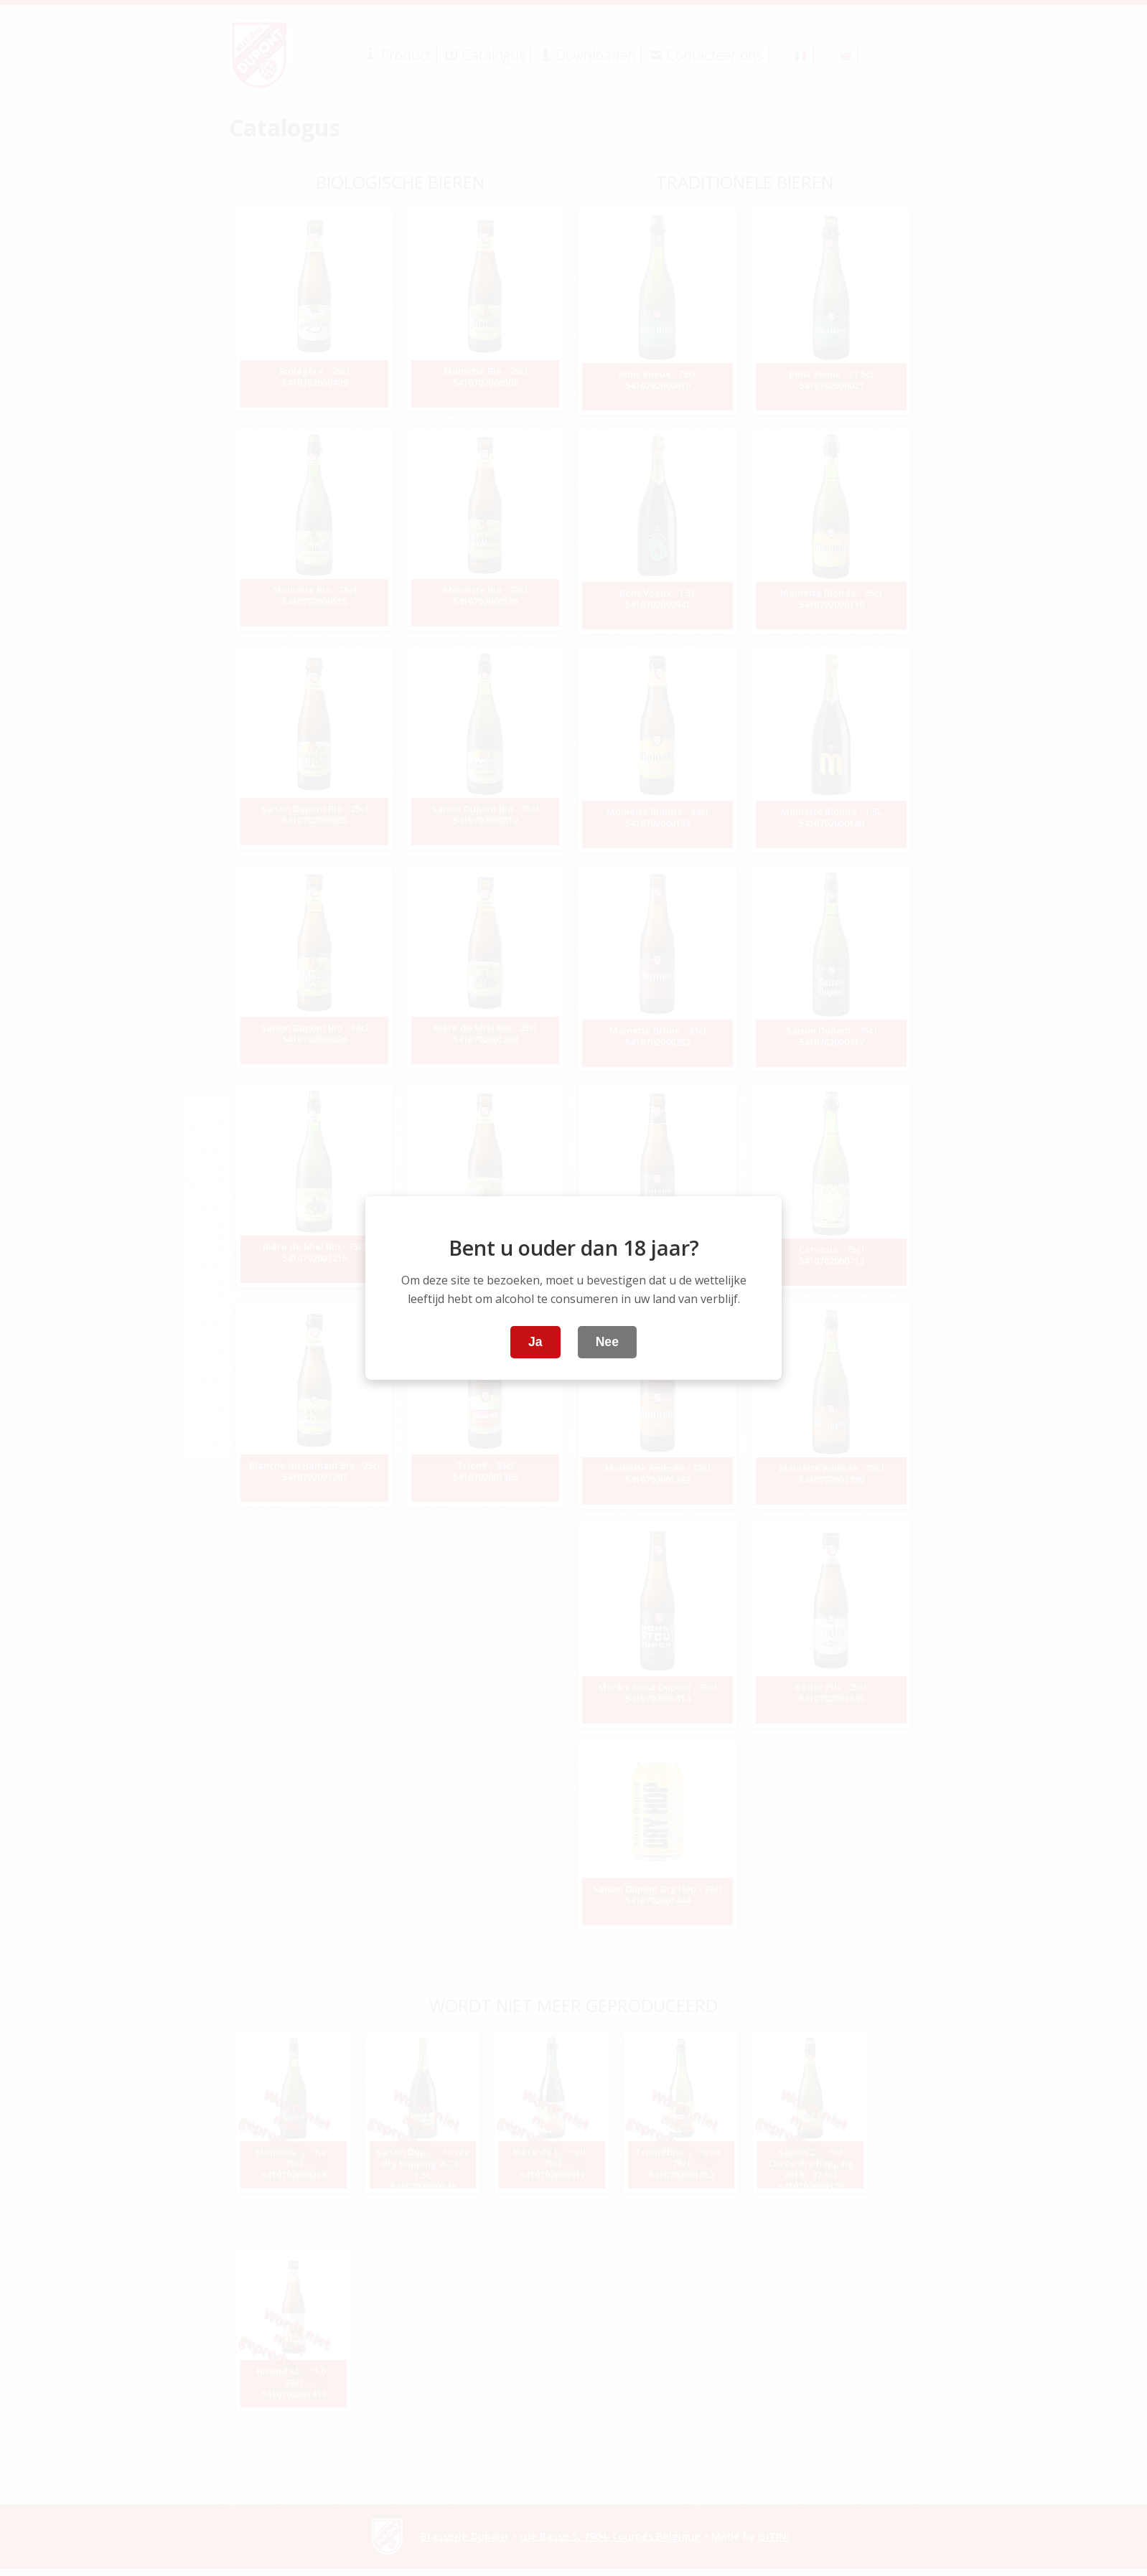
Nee (607, 1342)
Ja (535, 1342)
